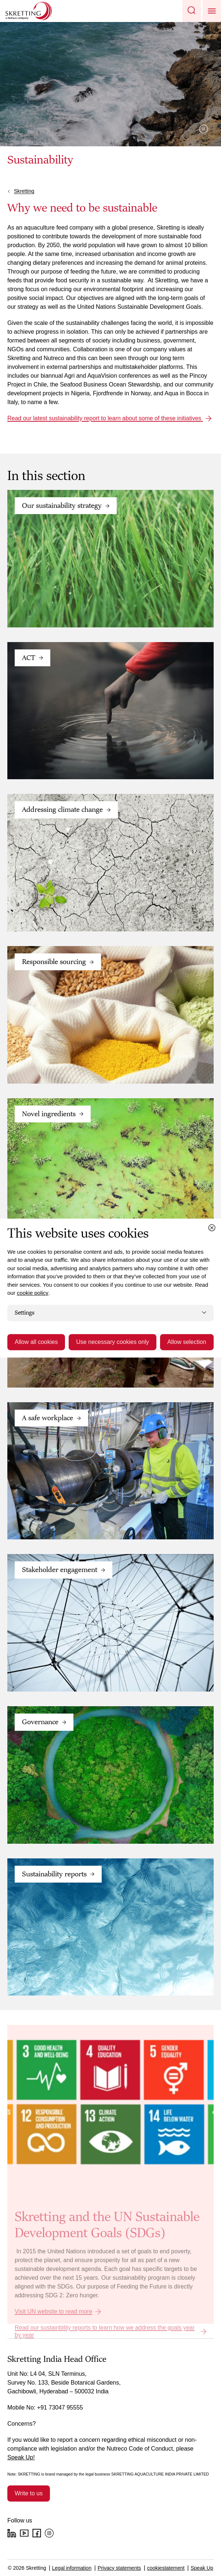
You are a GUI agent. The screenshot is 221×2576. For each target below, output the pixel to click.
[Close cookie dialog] (211, 1227)
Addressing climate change (62, 810)
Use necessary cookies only (112, 1342)
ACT (28, 658)
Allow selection (186, 1342)
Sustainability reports (54, 1874)
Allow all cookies (36, 1342)
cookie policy (32, 1293)
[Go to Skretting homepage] (29, 11)
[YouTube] (24, 2533)
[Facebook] (36, 2533)
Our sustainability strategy (62, 506)
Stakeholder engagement (59, 1570)
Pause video (203, 128)
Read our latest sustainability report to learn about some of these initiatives (105, 418)
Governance (40, 1722)
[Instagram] (49, 2533)
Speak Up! (21, 2457)
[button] (191, 11)
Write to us (29, 2493)
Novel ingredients (49, 1114)
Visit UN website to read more (53, 2311)
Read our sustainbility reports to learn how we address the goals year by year (105, 2331)
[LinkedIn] (11, 2533)
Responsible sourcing (54, 962)
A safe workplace (47, 1418)
